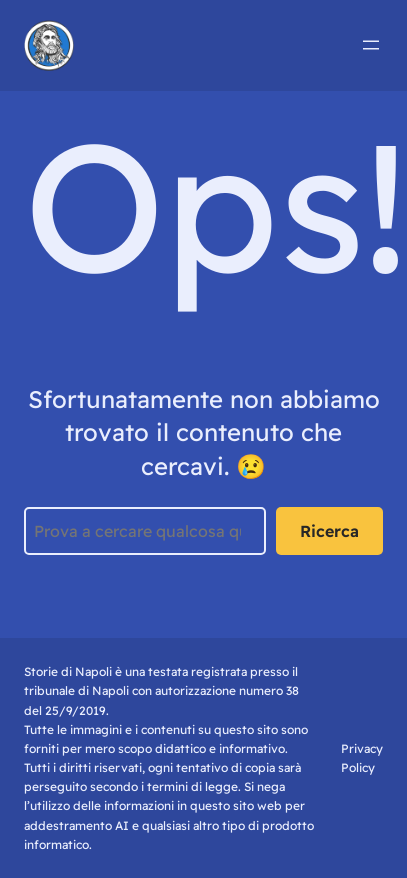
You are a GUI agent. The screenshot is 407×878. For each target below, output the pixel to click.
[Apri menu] (371, 45)
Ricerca (329, 531)
